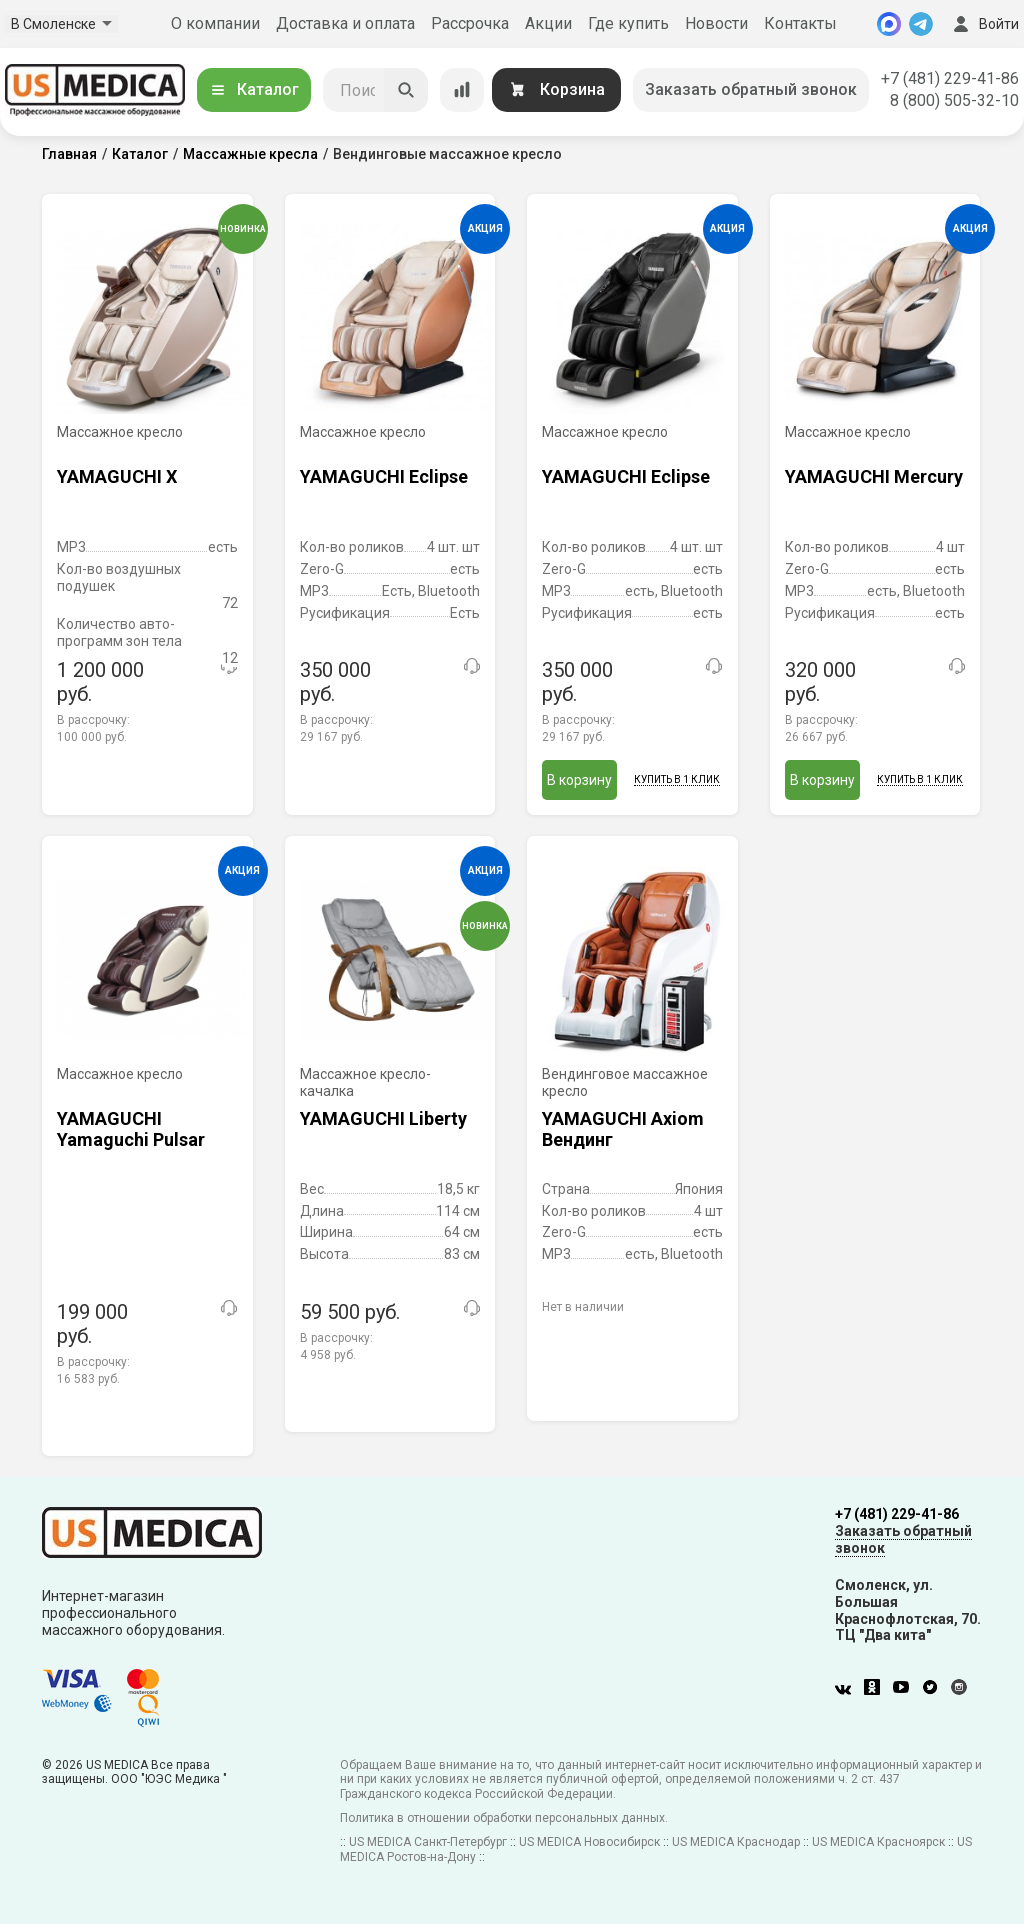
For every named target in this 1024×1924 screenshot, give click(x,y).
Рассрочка (470, 23)
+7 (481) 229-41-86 (950, 78)
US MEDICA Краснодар (736, 1842)
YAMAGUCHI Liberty (383, 1118)
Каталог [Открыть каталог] (254, 89)
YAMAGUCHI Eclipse (384, 476)
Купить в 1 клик (677, 779)
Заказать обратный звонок (751, 89)
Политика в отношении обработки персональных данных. (504, 1818)
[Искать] (406, 90)
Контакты (800, 23)
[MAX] (889, 24)
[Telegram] (921, 24)
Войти (984, 24)
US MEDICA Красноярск (878, 1842)
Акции (548, 23)
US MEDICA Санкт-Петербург (428, 1842)
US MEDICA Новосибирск (589, 1842)
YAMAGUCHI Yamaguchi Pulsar (131, 1129)
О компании (215, 23)
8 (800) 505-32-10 (954, 100)
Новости (716, 23)
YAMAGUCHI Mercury (874, 476)
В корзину (579, 780)
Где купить (628, 23)
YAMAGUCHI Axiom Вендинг (623, 1129)
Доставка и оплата (345, 23)
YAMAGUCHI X (117, 476)
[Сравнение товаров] (462, 90)
